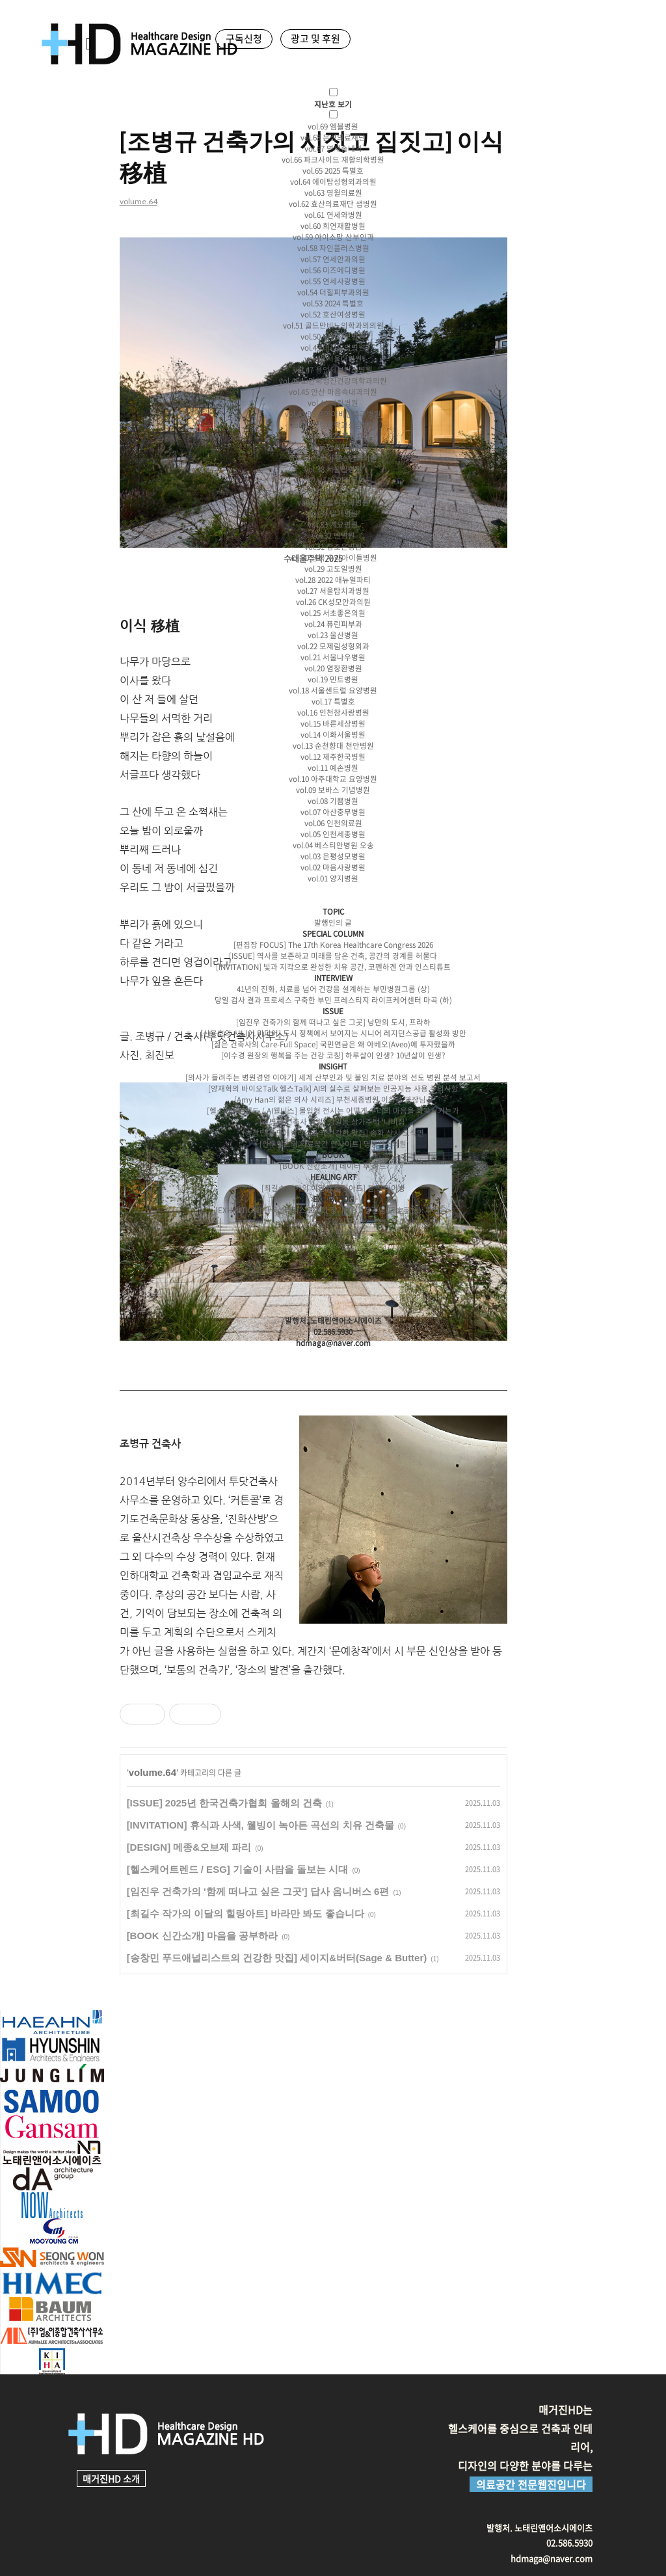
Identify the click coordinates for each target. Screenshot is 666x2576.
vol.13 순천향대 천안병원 (333, 745)
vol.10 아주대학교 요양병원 (333, 779)
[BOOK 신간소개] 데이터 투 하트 (333, 1166)
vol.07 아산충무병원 (333, 812)
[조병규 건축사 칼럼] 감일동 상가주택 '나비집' (333, 1121)
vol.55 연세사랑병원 (333, 281)
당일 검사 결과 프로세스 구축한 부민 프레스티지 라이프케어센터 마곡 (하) (333, 1000)
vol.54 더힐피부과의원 (333, 292)
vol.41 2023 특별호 (333, 436)
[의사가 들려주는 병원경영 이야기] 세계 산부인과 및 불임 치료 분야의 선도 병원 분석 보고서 (333, 1077)
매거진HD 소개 (111, 2478)
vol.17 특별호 (333, 701)
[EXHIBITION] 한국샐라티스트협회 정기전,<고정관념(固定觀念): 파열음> (332, 1210)
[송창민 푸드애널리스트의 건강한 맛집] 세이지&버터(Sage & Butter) (274, 1957)
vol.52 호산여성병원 (333, 314)
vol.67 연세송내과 (333, 148)
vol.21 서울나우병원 (333, 657)
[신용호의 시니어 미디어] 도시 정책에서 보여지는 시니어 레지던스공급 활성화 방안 (333, 1033)
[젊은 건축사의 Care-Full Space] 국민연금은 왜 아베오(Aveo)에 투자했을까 (333, 1044)
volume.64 (149, 1772)
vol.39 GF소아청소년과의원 (333, 458)
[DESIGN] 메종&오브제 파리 (186, 1847)
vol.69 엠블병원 (333, 126)
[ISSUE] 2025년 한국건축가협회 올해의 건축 (221, 1802)
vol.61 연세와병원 (333, 215)
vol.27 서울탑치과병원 (333, 591)
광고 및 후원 (315, 38)
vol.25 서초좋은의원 (333, 613)
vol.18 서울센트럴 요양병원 (333, 690)
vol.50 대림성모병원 (333, 336)
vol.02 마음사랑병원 (333, 867)
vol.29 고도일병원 (333, 568)
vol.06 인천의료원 (333, 823)
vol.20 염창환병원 (333, 668)
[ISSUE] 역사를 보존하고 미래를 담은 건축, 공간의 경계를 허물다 (333, 955)
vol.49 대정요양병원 (333, 347)
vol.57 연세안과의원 (333, 259)
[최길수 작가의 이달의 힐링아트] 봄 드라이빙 (333, 1188)
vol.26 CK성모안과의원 (333, 602)
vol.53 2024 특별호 (333, 303)
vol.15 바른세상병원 (333, 723)
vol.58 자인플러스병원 (333, 248)
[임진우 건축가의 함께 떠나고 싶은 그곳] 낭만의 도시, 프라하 (333, 1022)
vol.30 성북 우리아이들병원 (333, 557)
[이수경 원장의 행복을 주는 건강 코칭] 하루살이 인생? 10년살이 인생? (333, 1055)
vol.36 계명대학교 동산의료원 (333, 491)
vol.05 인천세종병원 (333, 834)
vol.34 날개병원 (333, 513)
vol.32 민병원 (333, 535)
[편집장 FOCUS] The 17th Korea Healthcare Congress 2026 (333, 944)
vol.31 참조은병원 (333, 546)
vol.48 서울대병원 (333, 358)
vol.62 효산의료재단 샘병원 (333, 203)
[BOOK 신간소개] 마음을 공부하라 (199, 1935)
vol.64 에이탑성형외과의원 (333, 181)
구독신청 (244, 38)
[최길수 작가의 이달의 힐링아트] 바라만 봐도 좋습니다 (242, 1913)
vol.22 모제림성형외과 (333, 646)
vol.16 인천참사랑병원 (333, 712)
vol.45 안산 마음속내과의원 (333, 391)
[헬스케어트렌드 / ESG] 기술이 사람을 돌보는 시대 (234, 1869)
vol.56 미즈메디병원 (333, 270)
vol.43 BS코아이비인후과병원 (333, 414)
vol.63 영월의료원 (333, 192)
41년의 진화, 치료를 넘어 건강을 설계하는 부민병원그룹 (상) (333, 989)
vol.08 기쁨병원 (333, 801)
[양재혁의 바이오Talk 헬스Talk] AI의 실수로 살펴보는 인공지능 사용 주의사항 (333, 1088)
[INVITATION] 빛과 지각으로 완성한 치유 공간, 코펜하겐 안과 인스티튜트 (333, 967)
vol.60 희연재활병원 (333, 226)
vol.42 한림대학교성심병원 (333, 425)
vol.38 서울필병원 (333, 469)
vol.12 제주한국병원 (333, 756)
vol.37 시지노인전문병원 (333, 480)
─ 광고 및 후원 (333, 1232)
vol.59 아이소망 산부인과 (333, 237)
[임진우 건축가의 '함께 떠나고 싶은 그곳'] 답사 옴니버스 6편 (255, 1891)
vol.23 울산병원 (333, 635)
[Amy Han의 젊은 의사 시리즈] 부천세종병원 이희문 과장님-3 (333, 1099)
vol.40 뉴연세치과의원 (333, 447)
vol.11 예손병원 (333, 767)
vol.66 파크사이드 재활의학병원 (333, 159)
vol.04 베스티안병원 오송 (333, 845)
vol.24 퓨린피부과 (333, 624)
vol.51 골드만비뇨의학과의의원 (333, 325)
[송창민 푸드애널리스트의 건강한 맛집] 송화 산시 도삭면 (333, 1132)
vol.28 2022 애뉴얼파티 (333, 579)
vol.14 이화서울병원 (333, 734)
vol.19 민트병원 (333, 679)
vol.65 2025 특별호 (333, 170)
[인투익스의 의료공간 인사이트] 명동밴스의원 (333, 1143)
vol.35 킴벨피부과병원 (333, 502)
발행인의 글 (333, 922)
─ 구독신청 (333, 1221)
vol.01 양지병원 (333, 878)
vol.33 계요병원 (333, 524)
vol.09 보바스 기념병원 (333, 790)
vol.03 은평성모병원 (333, 856)
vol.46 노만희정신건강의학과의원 (333, 380)
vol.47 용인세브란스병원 (333, 369)
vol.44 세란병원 (333, 403)
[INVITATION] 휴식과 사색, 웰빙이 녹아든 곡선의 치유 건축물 (257, 1825)
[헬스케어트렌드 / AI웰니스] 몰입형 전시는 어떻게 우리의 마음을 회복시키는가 (333, 1110)
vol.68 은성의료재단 (333, 137)
